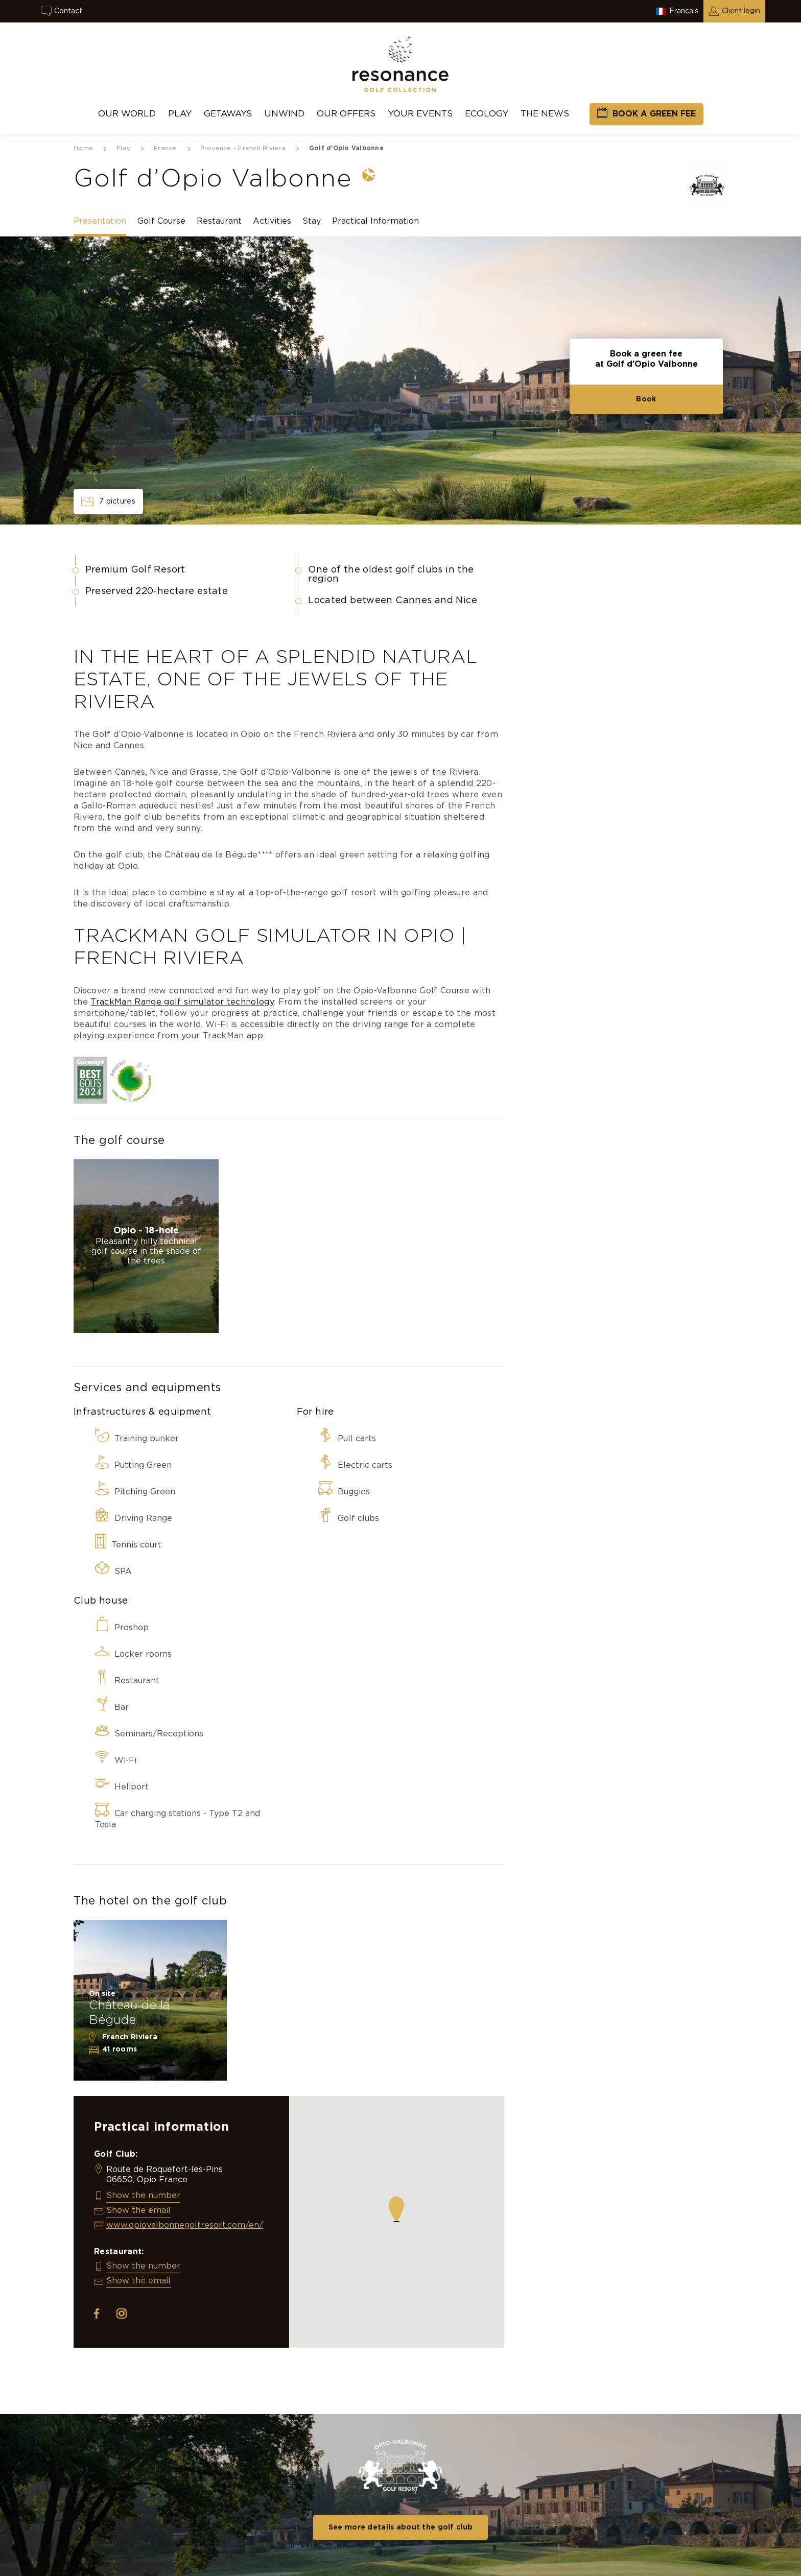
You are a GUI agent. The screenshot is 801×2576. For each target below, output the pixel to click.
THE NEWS (545, 113)
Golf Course (161, 221)
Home (83, 148)
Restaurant (219, 221)
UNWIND (284, 113)
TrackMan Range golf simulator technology (182, 1002)
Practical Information (375, 221)
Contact (68, 11)
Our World (127, 113)
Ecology (486, 113)
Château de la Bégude (129, 2012)
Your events (420, 113)
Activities (272, 221)
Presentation (100, 221)
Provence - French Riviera (243, 148)
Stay (311, 221)
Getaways (228, 113)
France (165, 148)
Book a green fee (654, 114)
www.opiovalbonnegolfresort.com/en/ (184, 2225)
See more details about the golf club (400, 2527)
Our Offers (346, 113)
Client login (741, 11)
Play (180, 113)
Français (683, 11)
